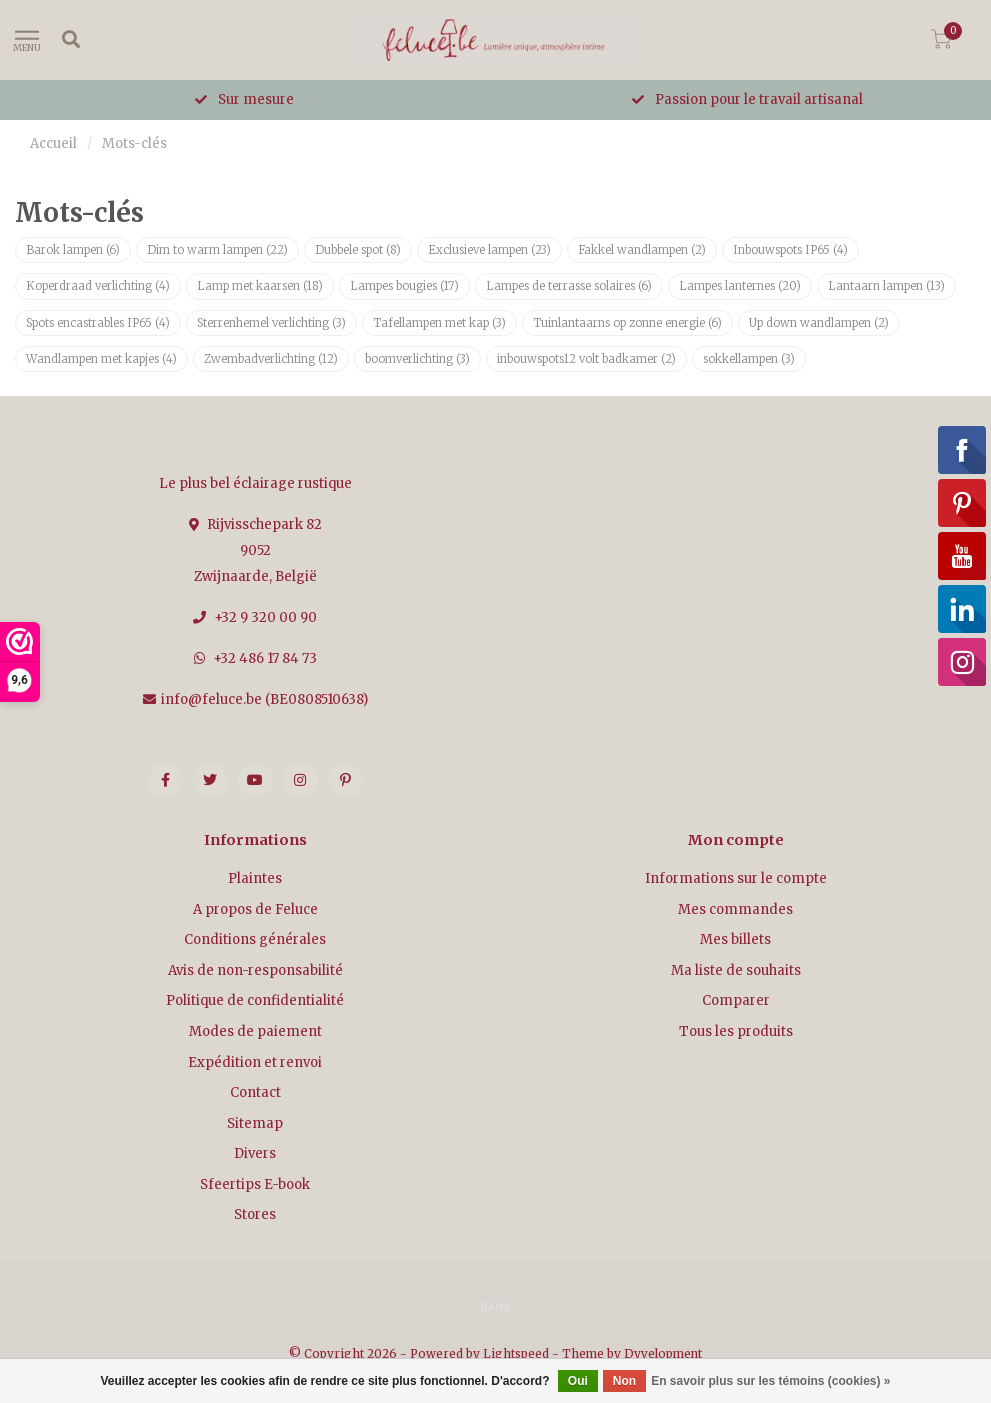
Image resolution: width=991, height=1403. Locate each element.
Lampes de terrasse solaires (569, 286)
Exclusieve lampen (489, 250)
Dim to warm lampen (217, 250)
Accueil (53, 143)
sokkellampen (749, 359)
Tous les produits (736, 1031)
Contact (255, 1092)
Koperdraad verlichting (98, 286)
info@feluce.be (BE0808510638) (264, 699)
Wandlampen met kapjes (101, 359)
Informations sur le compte (736, 878)
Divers (255, 1153)
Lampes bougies (404, 286)
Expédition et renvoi (255, 1062)
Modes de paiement (255, 1031)
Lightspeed (516, 1353)
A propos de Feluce (255, 909)
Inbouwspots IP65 (790, 250)
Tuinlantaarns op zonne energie (627, 323)
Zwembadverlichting (271, 359)
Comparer (736, 1000)
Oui (578, 1381)
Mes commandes (735, 909)
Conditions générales (255, 939)
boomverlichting (417, 359)
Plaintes (255, 878)
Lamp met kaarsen (260, 286)
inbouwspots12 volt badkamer (586, 359)
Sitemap (255, 1123)
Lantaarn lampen (886, 286)
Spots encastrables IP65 (98, 323)
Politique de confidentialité (255, 1000)
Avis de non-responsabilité (255, 970)
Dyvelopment (663, 1353)
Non (624, 1381)
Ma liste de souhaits (736, 970)
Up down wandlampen (819, 323)
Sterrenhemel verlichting (271, 323)
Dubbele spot (358, 250)
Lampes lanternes (740, 286)
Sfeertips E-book (255, 1184)
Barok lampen (73, 250)
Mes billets (735, 939)
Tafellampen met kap (439, 323)
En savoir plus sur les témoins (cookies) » (770, 1381)
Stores (255, 1214)
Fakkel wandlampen (642, 250)
